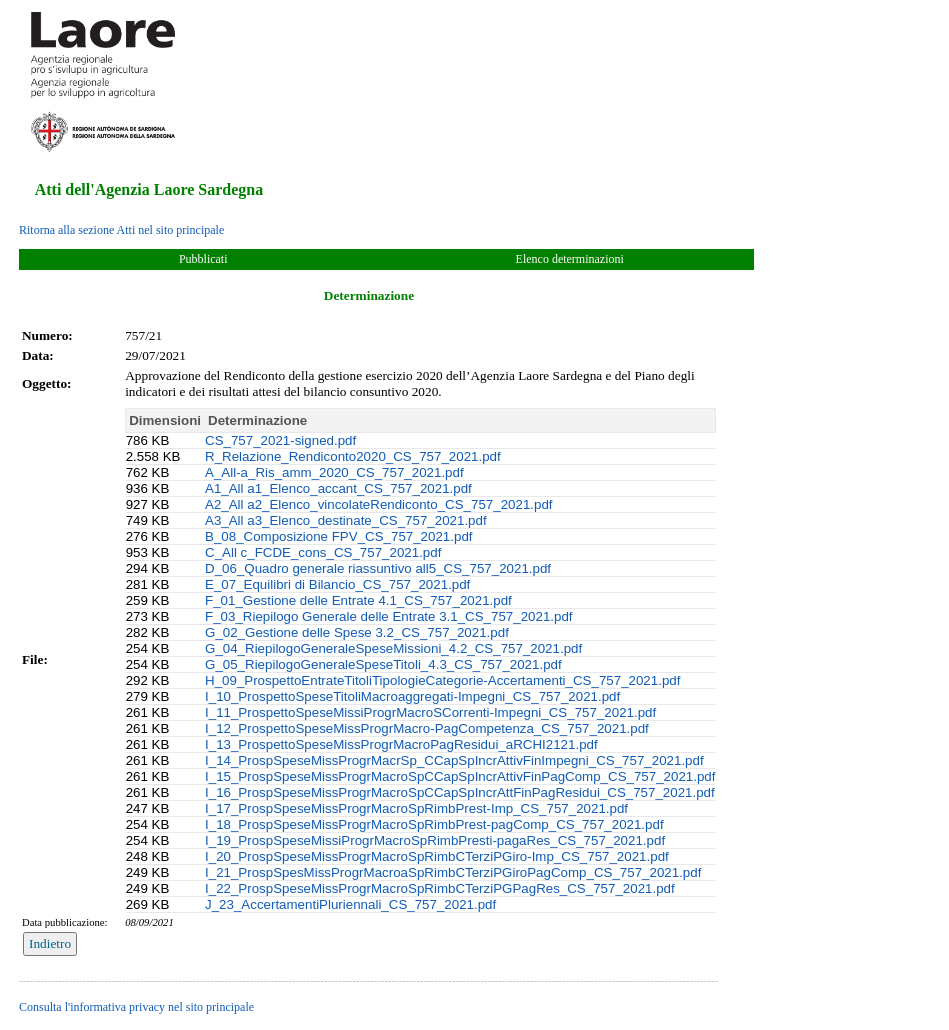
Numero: (47, 335)
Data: (38, 355)
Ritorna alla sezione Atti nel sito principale (121, 230)
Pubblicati (203, 259)
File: (35, 659)
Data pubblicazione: (65, 922)
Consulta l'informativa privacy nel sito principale (136, 1007)
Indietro (50, 943)
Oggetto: (47, 383)
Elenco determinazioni (570, 259)
